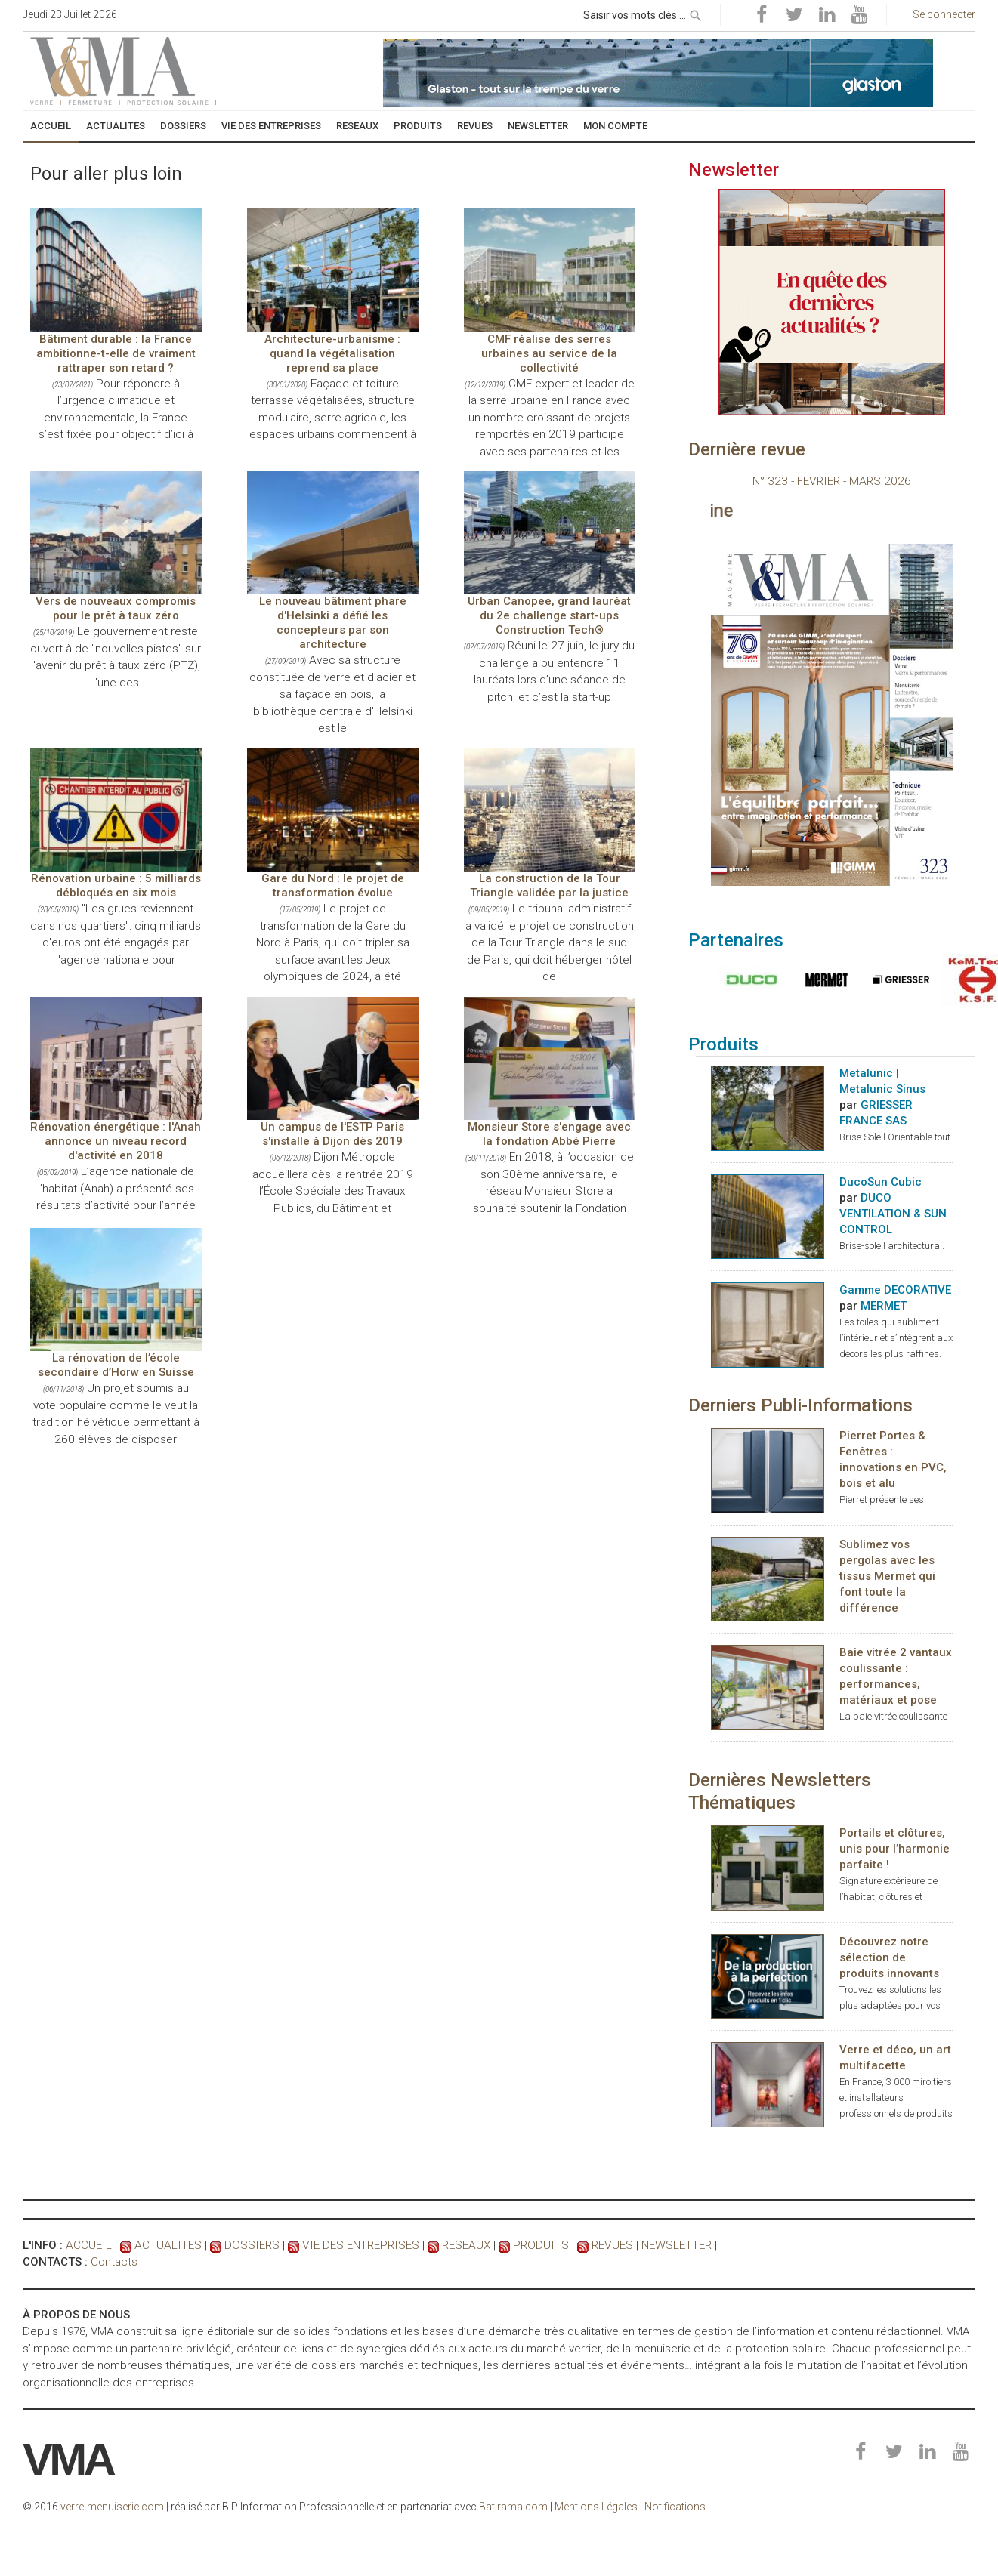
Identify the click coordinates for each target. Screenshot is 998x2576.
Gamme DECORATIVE (895, 1290)
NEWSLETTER (659, 2246)
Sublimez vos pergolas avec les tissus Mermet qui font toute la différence (887, 1576)
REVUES (596, 2246)
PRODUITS (526, 2246)
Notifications (675, 2507)
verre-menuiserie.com (112, 2507)
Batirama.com (513, 2507)
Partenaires (735, 941)
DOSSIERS (245, 2246)
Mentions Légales (596, 2507)
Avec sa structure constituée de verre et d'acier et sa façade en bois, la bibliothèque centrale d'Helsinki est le (332, 694)
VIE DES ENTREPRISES (351, 2246)
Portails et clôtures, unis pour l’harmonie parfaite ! (894, 1849)
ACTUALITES (164, 2246)
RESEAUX (453, 2246)
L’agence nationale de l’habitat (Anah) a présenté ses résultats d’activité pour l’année (116, 1188)
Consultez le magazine (749, 510)
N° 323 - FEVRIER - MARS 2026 (832, 481)
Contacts (114, 2262)
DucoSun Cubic (880, 1182)
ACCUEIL (88, 2246)
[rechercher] (696, 13)
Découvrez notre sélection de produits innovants (889, 1958)
